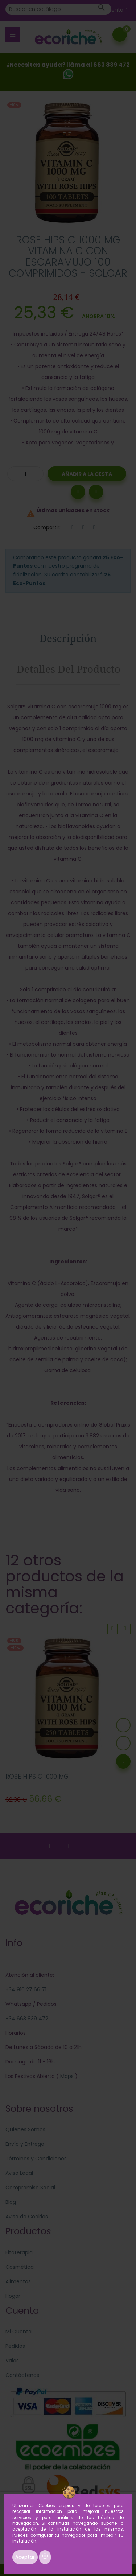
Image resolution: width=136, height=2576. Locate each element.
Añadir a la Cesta (87, 474)
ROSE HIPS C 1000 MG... (38, 1776)
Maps (66, 2076)
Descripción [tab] (67, 638)
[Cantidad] (25, 473)
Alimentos (18, 2281)
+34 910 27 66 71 (25, 1989)
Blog (10, 2202)
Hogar (12, 2296)
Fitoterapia (19, 2252)
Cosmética (19, 2267)
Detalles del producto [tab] (68, 669)
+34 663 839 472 (26, 2018)
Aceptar (25, 2557)
